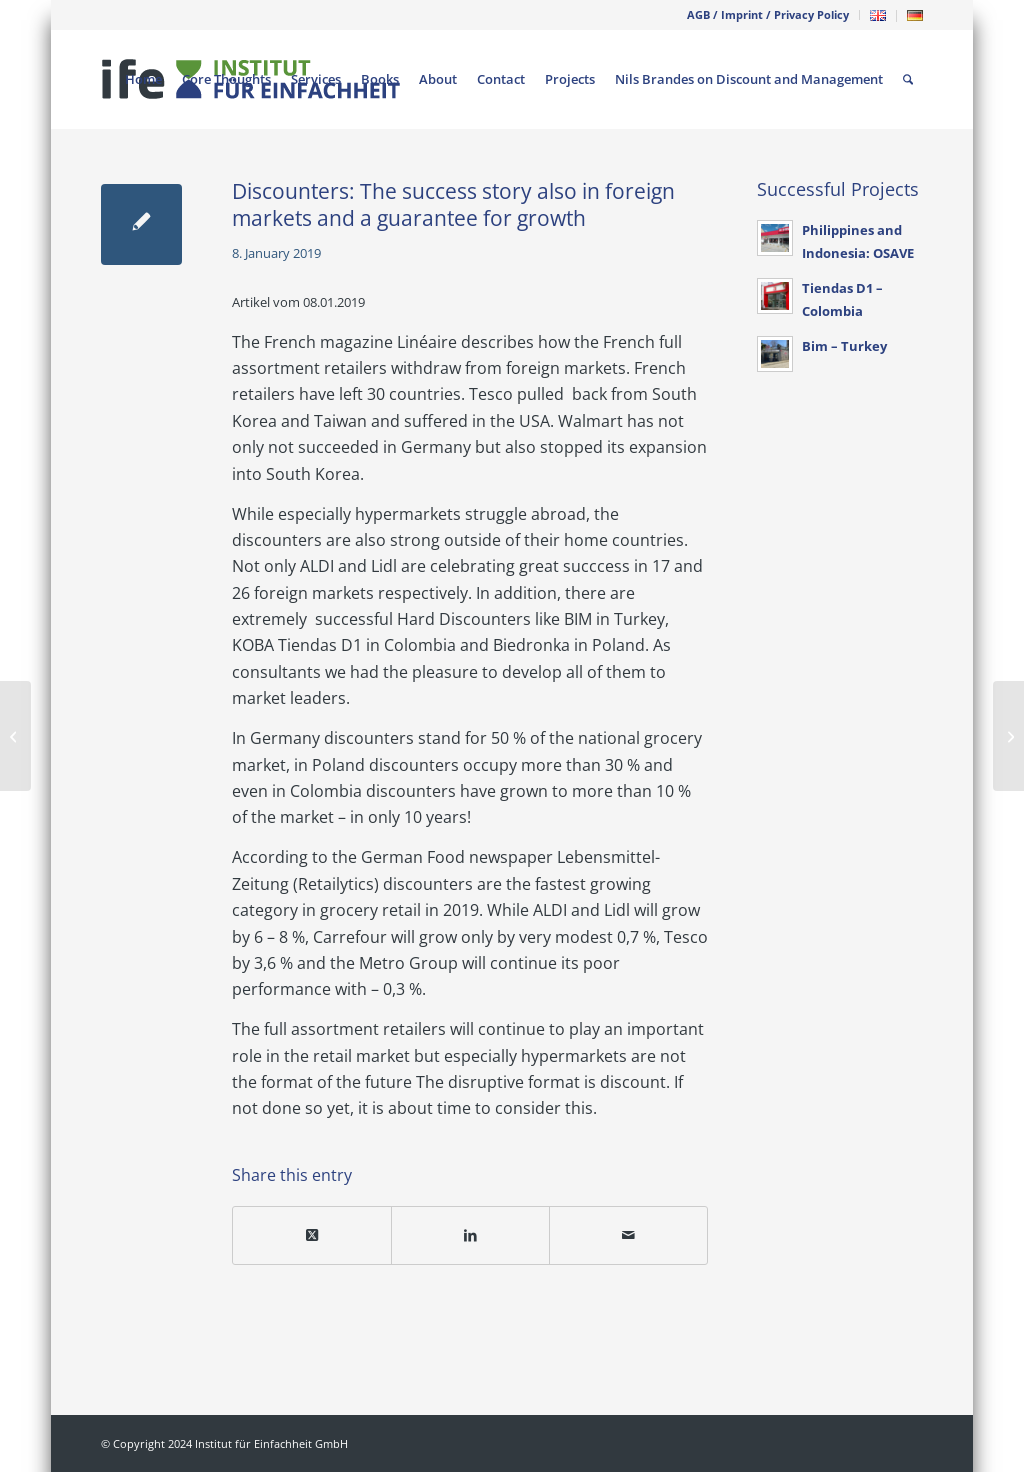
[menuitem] (768, 15)
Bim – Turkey (844, 346)
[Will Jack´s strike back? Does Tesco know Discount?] (15, 736)
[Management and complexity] (1008, 736)
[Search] (908, 79)
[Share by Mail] (628, 1235)
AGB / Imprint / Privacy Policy (768, 14)
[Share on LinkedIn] (470, 1235)
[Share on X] (312, 1235)
